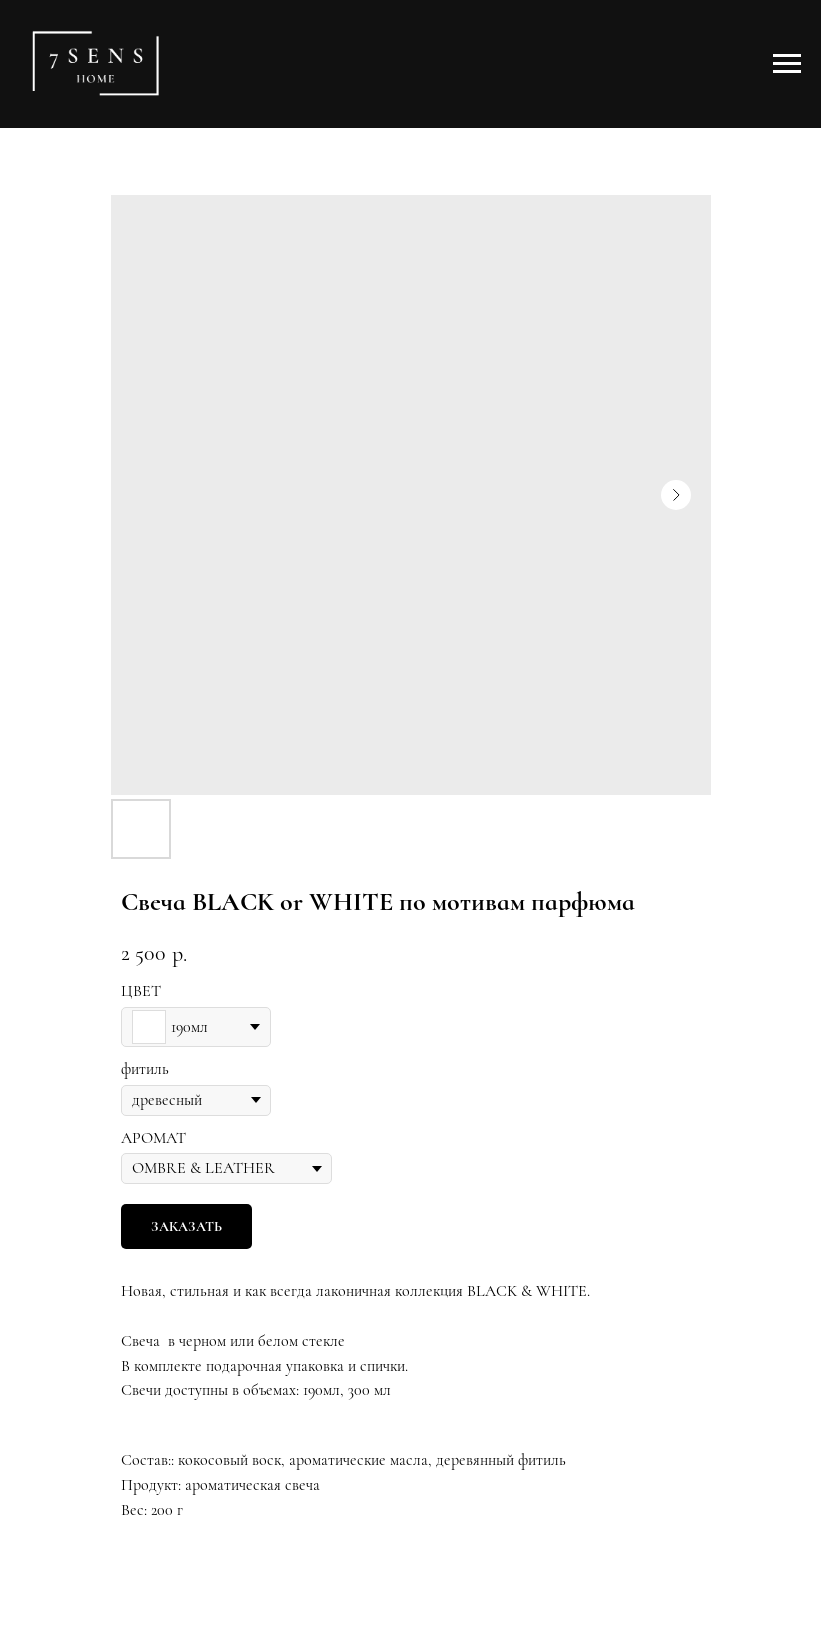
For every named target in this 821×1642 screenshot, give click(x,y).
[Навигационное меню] (787, 64)
